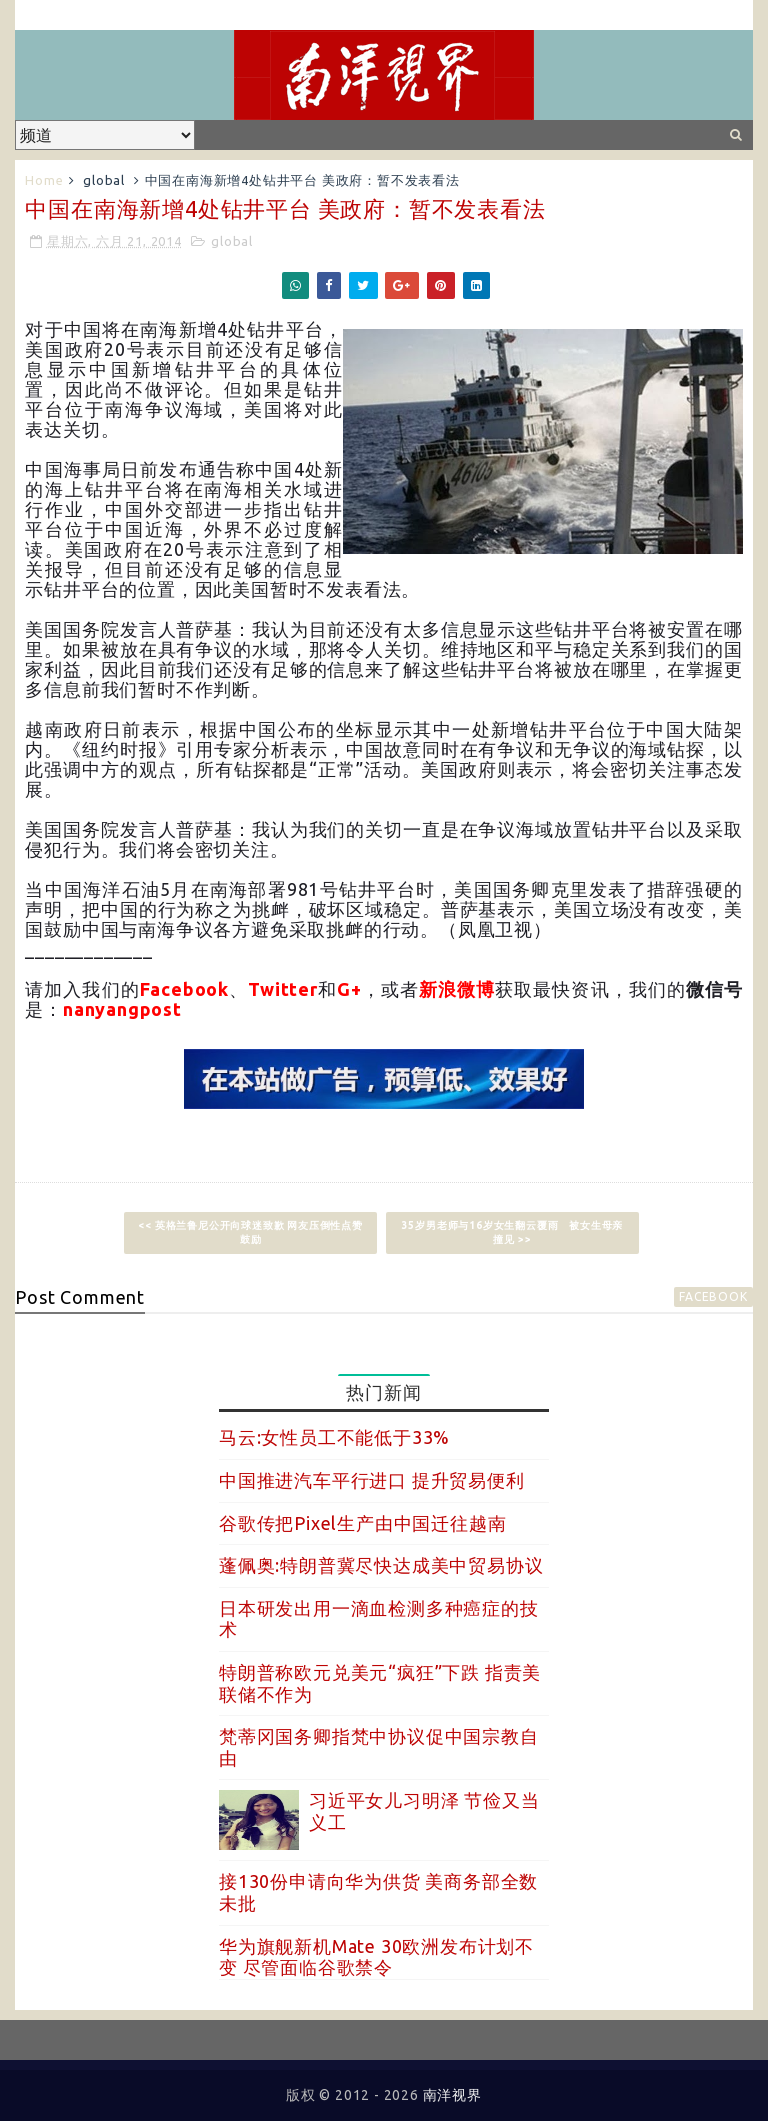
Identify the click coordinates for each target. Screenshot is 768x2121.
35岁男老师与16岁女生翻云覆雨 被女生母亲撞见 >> (513, 1232)
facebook (713, 1296)
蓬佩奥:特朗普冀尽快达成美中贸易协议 (381, 1565)
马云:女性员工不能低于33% (334, 1437)
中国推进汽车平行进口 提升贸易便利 (372, 1480)
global (104, 180)
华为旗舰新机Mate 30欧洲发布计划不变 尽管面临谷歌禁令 (376, 1957)
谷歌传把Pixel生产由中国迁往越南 (362, 1523)
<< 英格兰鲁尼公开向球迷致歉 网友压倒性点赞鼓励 (250, 1232)
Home (44, 180)
